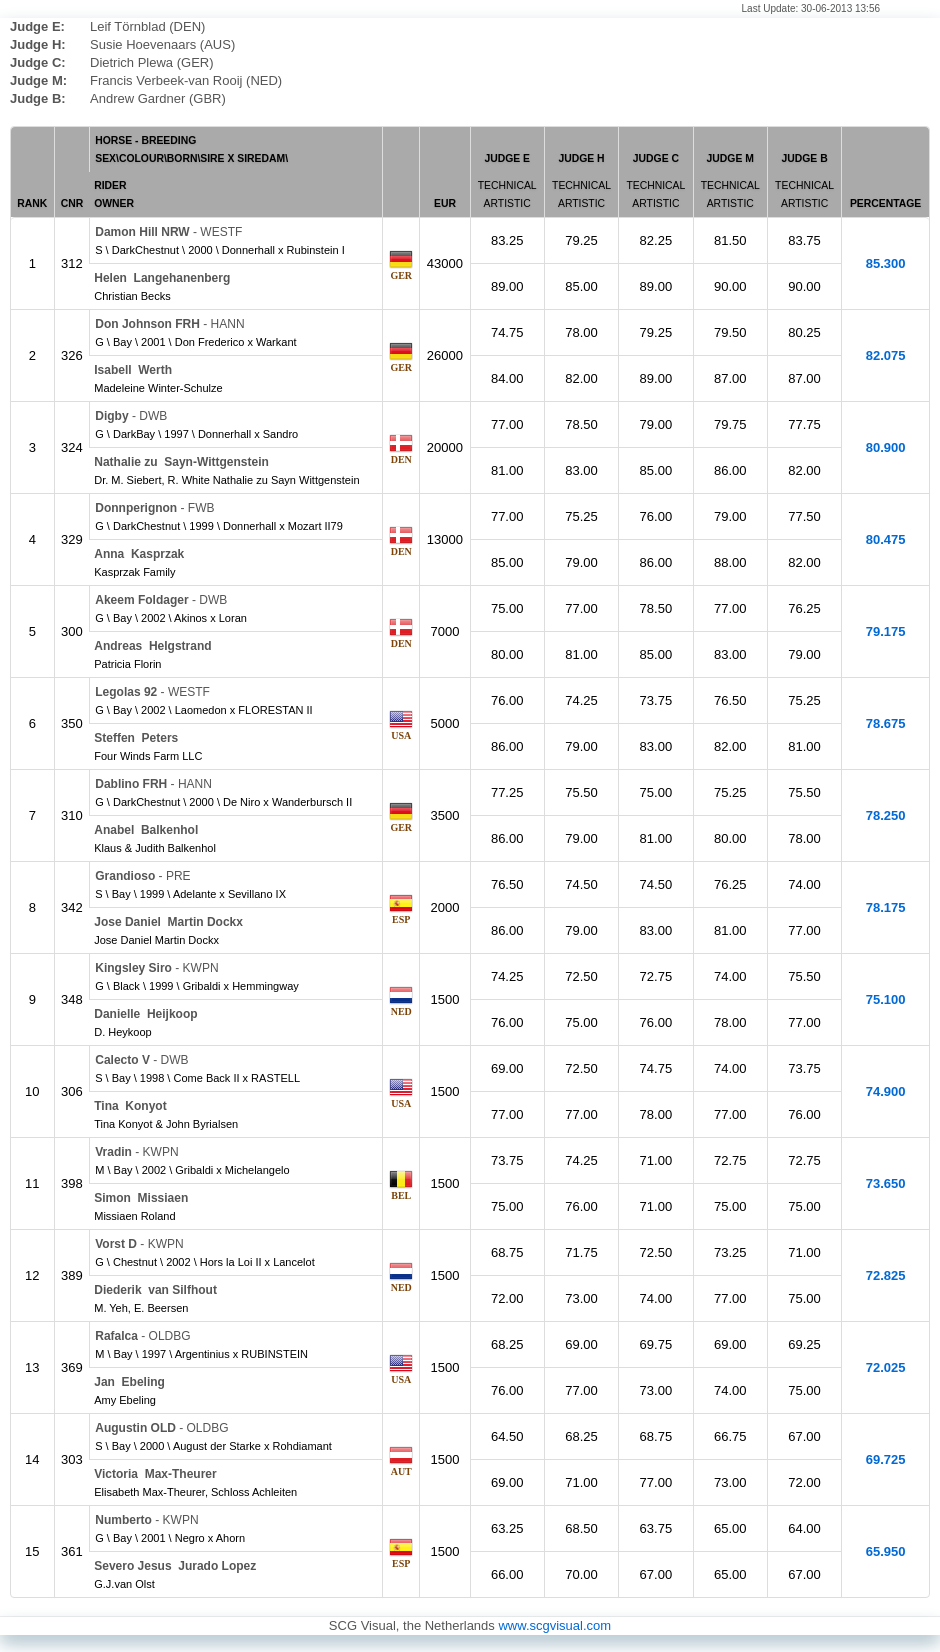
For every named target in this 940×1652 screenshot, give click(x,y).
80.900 (886, 447)
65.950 (886, 1551)
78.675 (886, 723)
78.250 (886, 815)
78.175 (886, 907)
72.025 (886, 1367)
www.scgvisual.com (554, 1625)
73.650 (886, 1183)
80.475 (886, 539)
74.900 (886, 1091)
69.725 (886, 1459)
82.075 (886, 355)
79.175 (886, 631)
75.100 (886, 999)
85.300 (886, 263)
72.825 (886, 1275)
